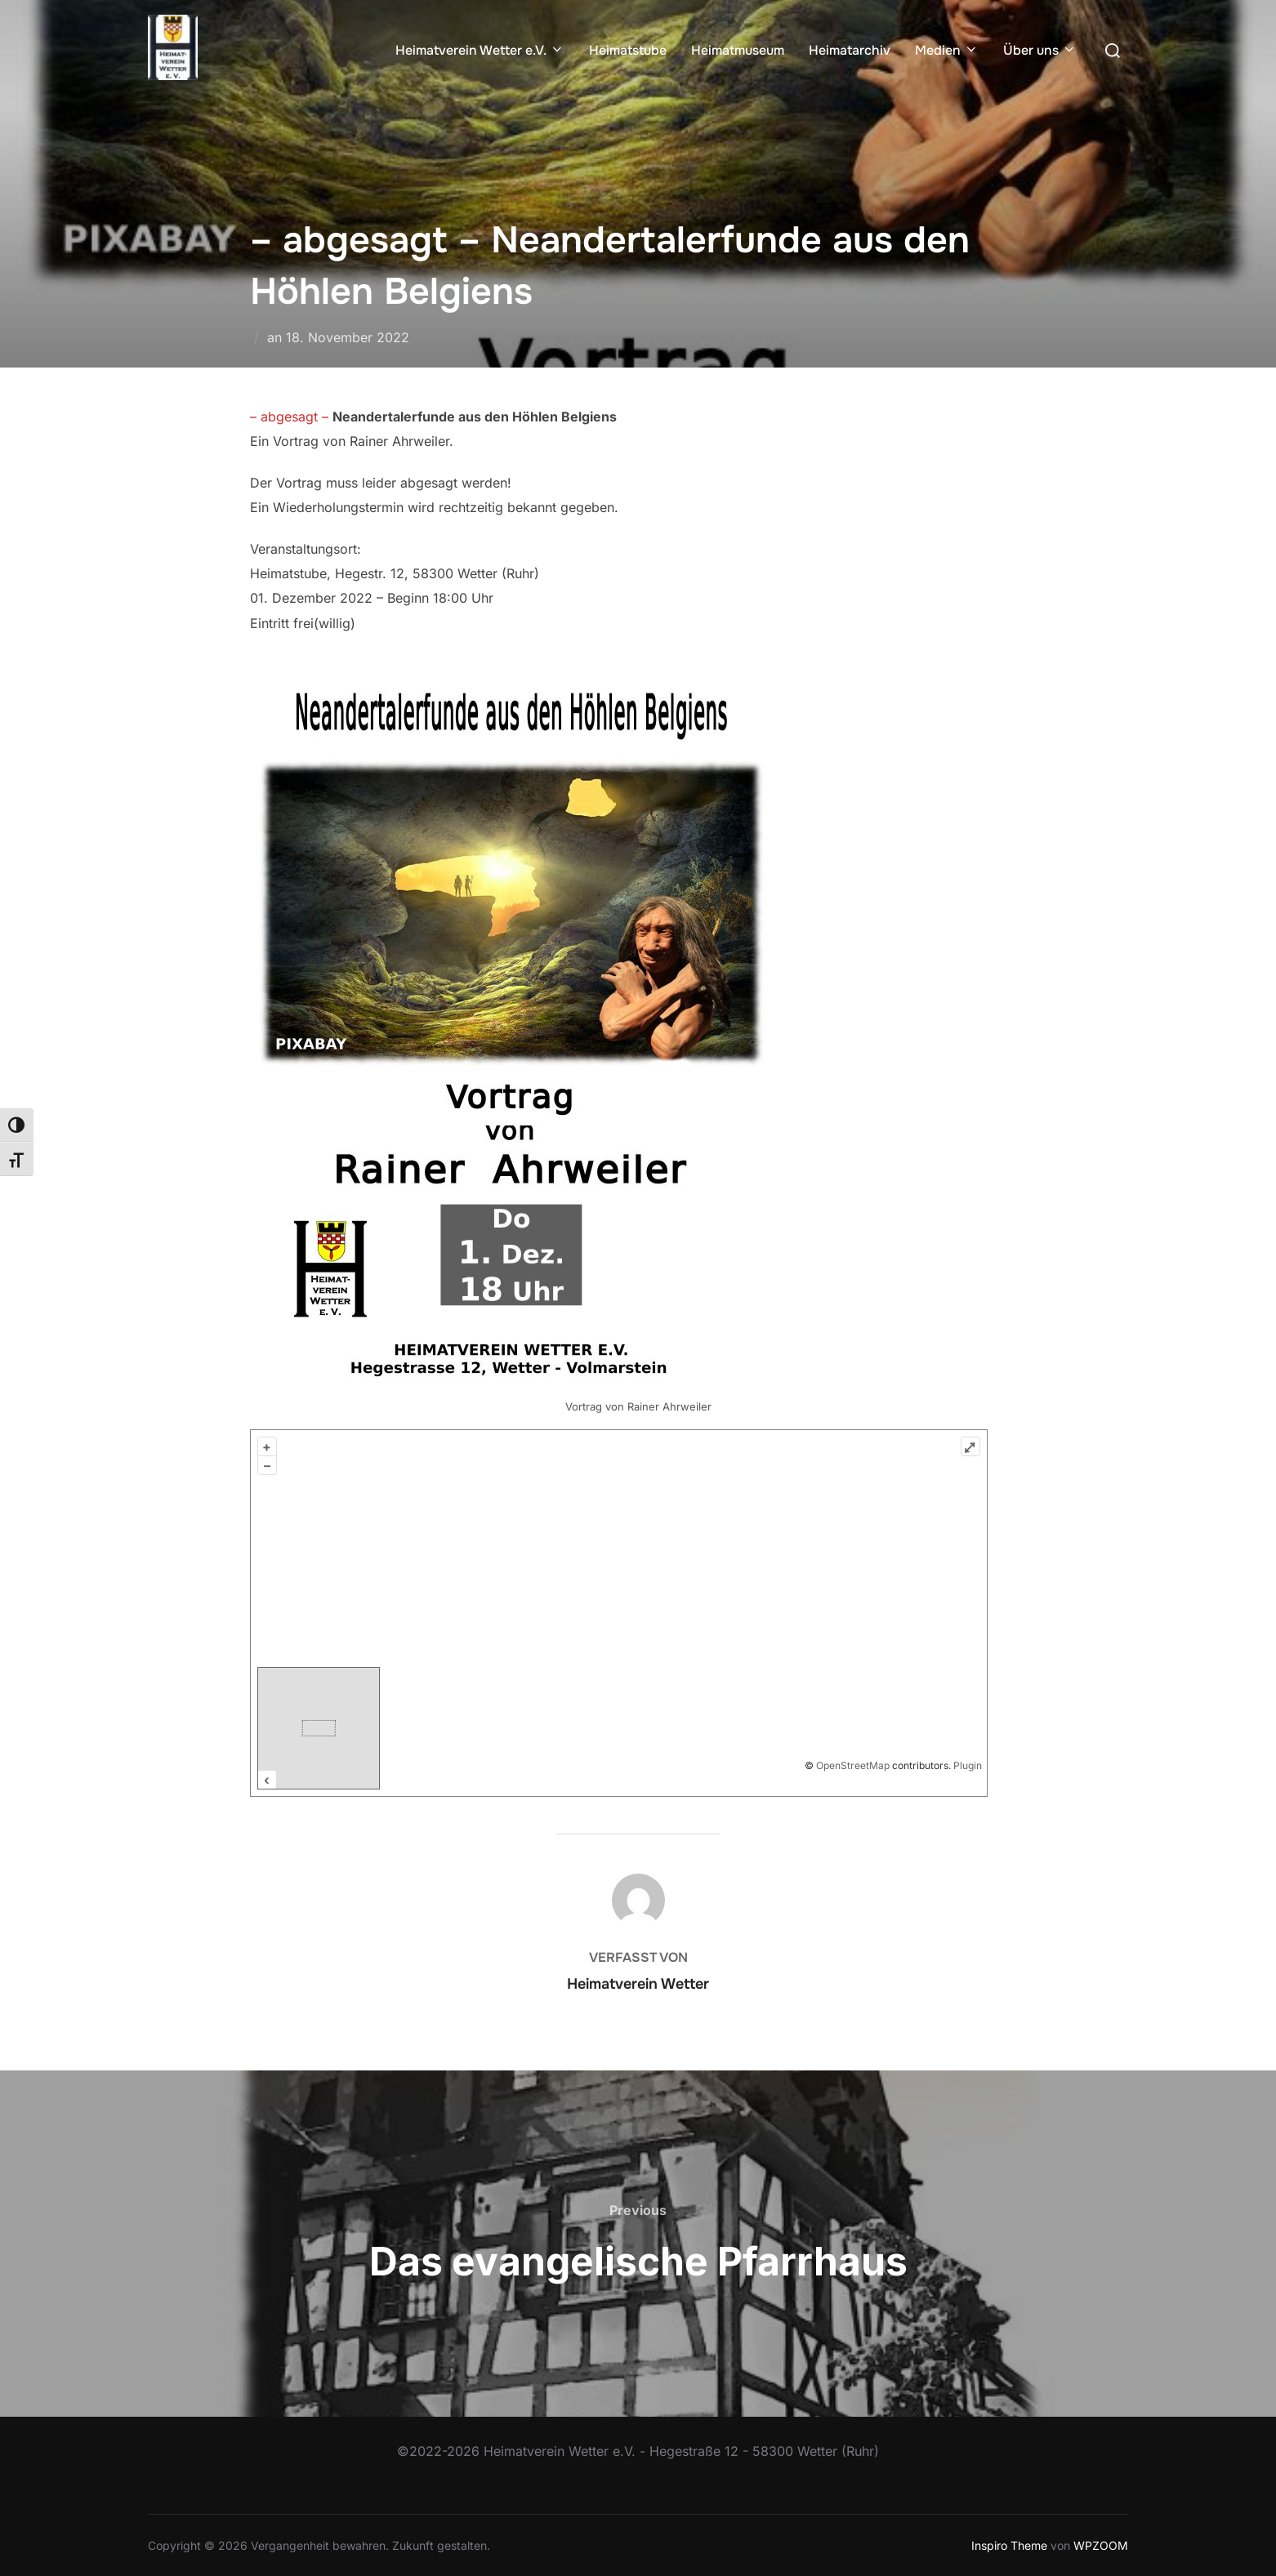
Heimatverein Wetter (638, 1984)
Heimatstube (628, 50)
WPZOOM (1100, 2545)
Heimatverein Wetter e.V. (479, 50)
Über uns (1040, 50)
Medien (947, 50)
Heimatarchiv (849, 50)
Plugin (966, 1765)
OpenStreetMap (853, 1765)
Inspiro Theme (1009, 2545)
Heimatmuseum (737, 50)
